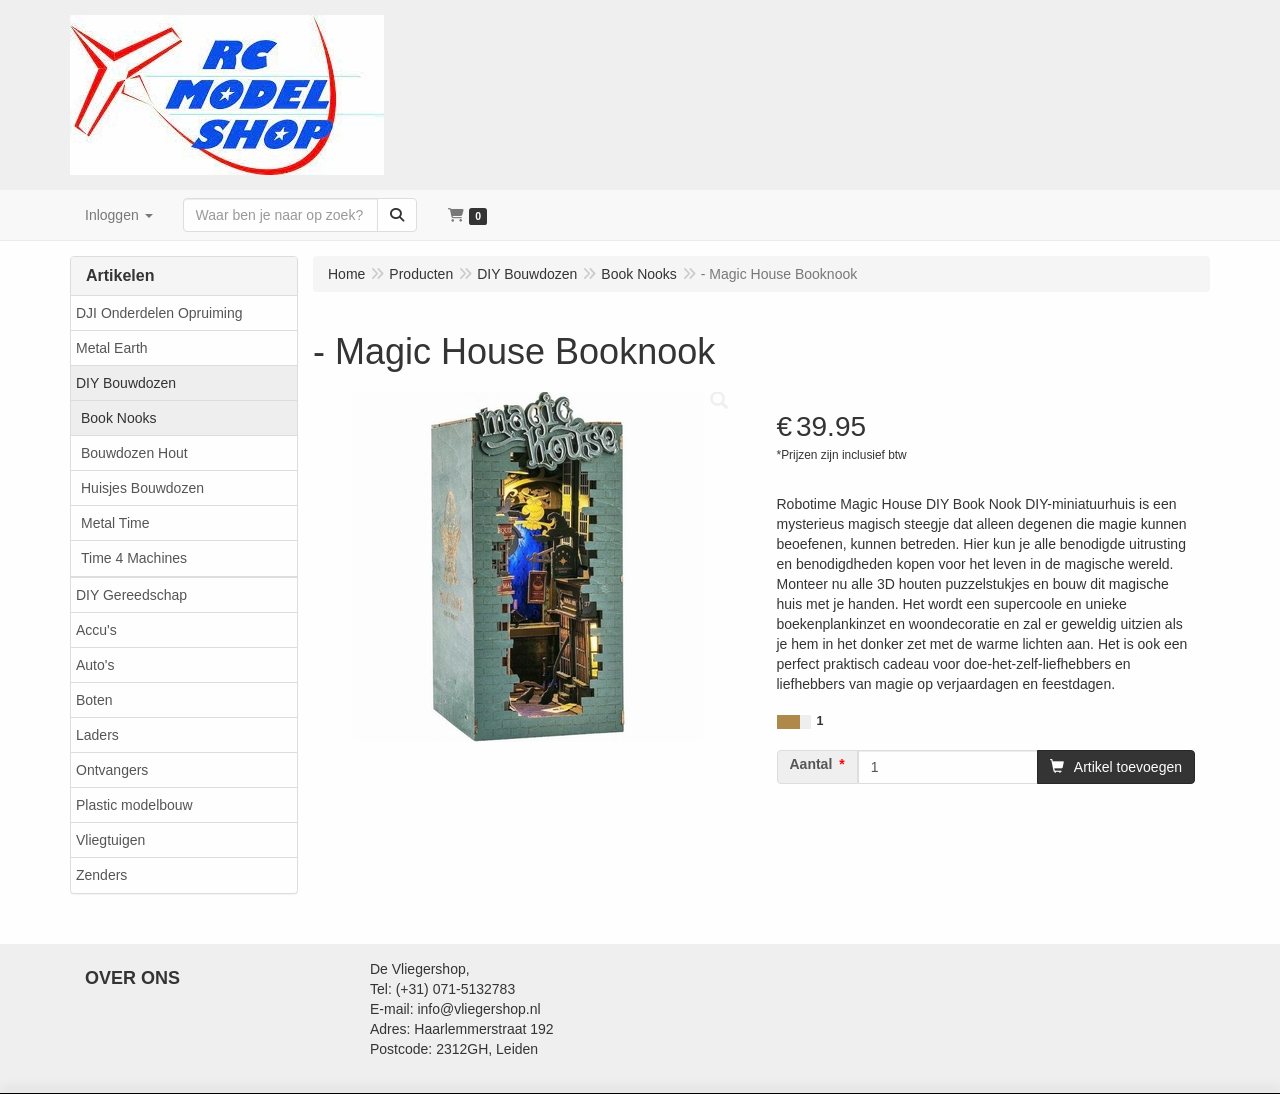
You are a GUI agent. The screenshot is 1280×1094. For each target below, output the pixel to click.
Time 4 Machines (134, 558)
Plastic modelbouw (134, 805)
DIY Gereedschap (131, 595)
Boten (94, 700)
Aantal (811, 764)
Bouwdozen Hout (134, 453)
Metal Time (115, 523)
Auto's (95, 665)
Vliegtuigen (110, 840)
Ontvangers (112, 770)
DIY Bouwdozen (126, 383)
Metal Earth (112, 348)
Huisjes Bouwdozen (142, 488)
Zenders (101, 875)
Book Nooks (118, 418)
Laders (97, 735)
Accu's (96, 630)
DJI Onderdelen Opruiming (159, 313)
